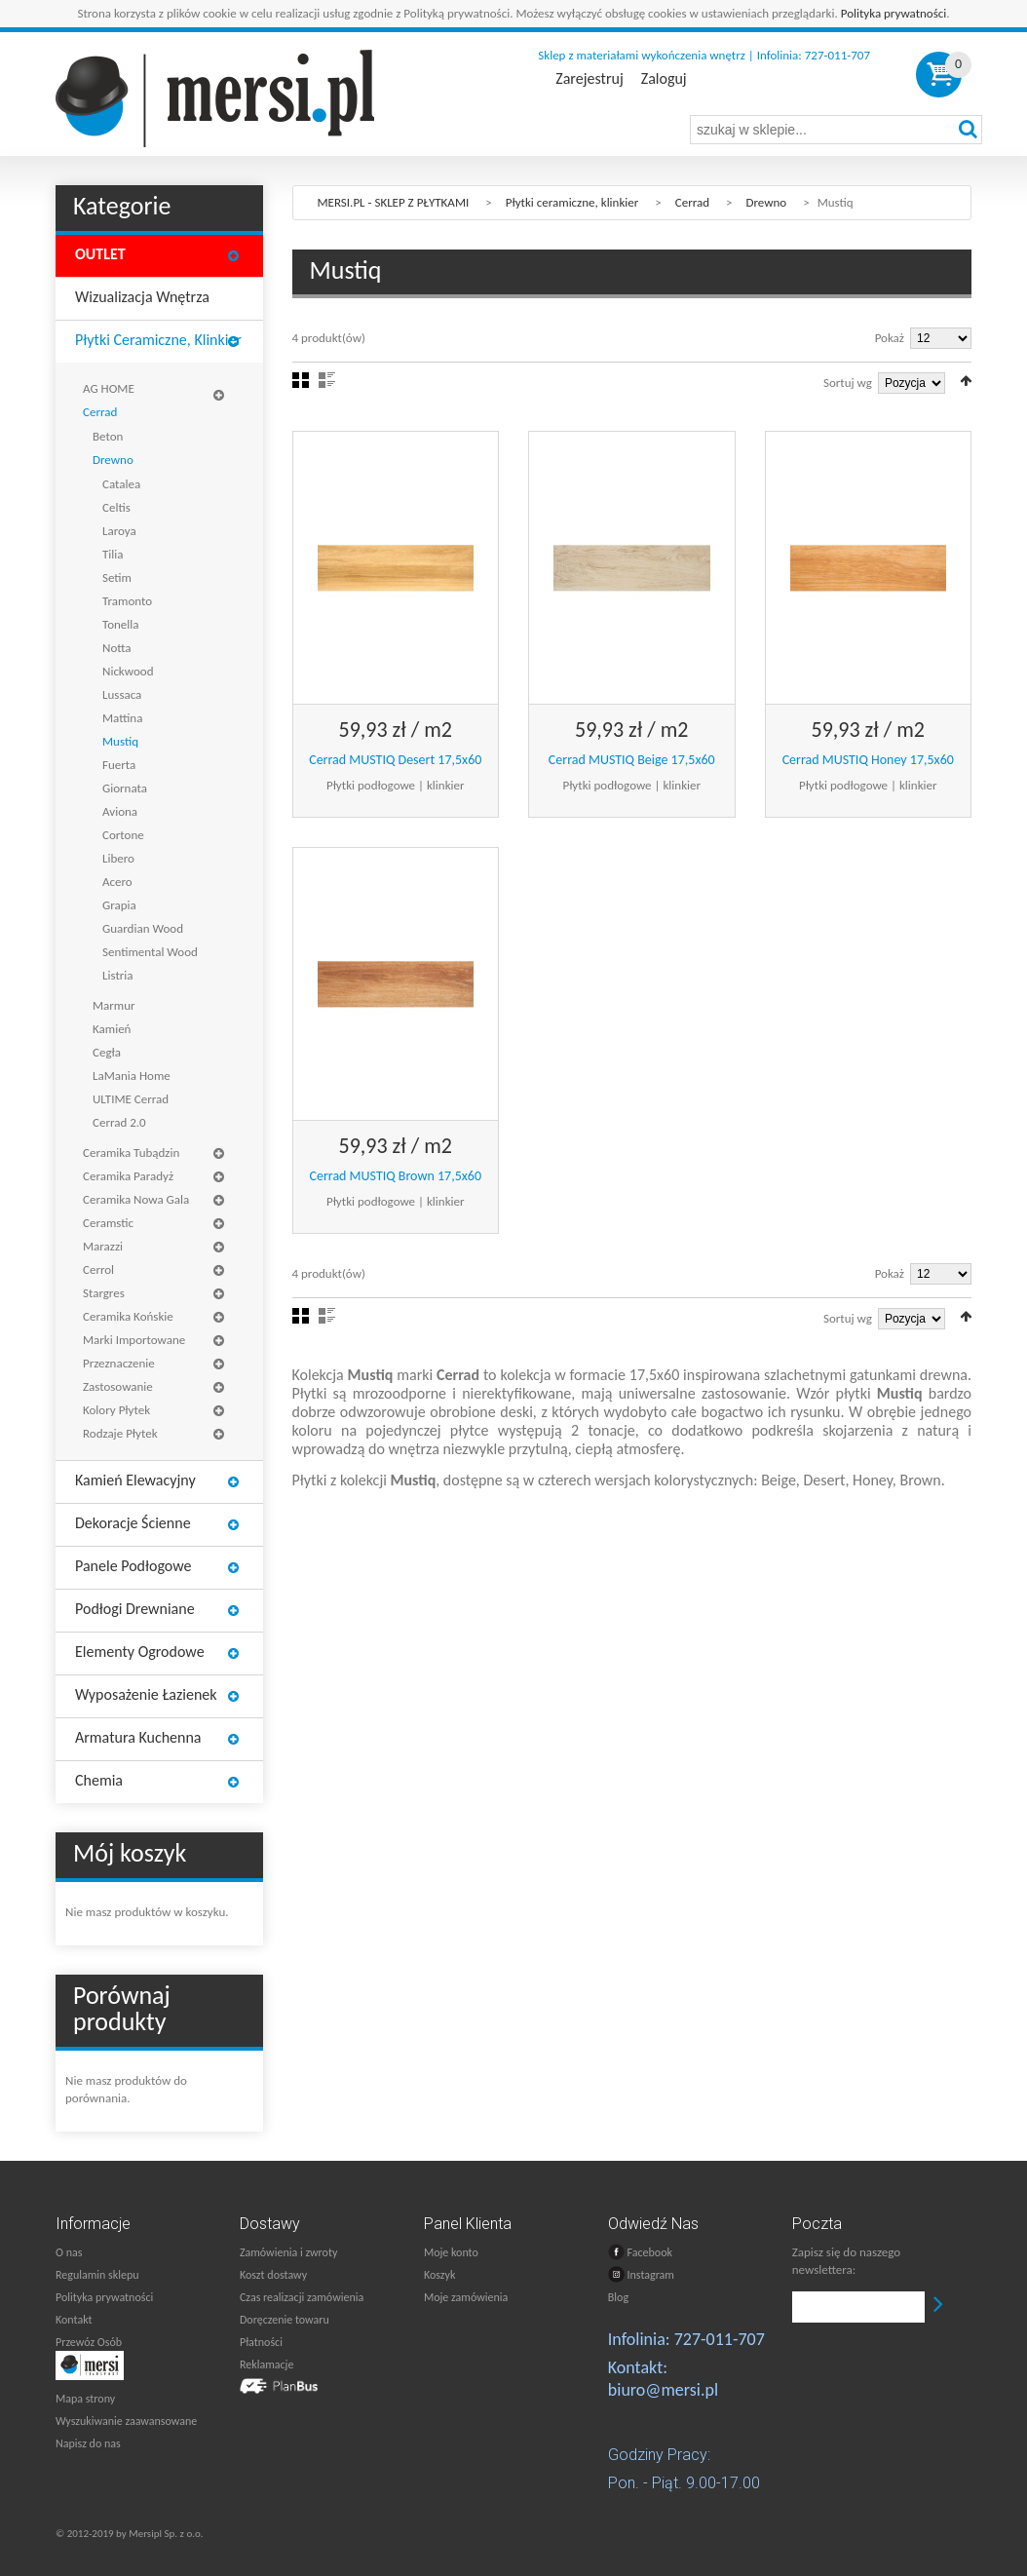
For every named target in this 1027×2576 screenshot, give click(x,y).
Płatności (261, 2342)
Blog (618, 2297)
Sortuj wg (847, 382)
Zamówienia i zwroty (288, 2252)
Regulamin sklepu (97, 2275)
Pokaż (889, 337)
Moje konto (451, 2252)
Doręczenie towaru (284, 2319)
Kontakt (74, 2319)
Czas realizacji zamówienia (301, 2297)
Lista (327, 380)
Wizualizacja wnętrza (142, 297)
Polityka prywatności (894, 13)
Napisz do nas (88, 2443)
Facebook (640, 2252)
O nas (69, 2252)
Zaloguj (664, 79)
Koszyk (439, 2275)
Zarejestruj (589, 79)
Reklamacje (266, 2364)
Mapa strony (85, 2398)
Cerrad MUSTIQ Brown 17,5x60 (395, 1176)
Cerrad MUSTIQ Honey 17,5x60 (868, 759)
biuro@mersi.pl (663, 2390)
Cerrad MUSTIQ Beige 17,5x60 (632, 759)
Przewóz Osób (89, 2342)
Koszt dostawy (273, 2275)
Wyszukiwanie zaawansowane (126, 2421)
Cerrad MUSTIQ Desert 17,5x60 (395, 759)
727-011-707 (719, 2339)
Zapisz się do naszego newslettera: (846, 2261)
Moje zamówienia (466, 2297)
